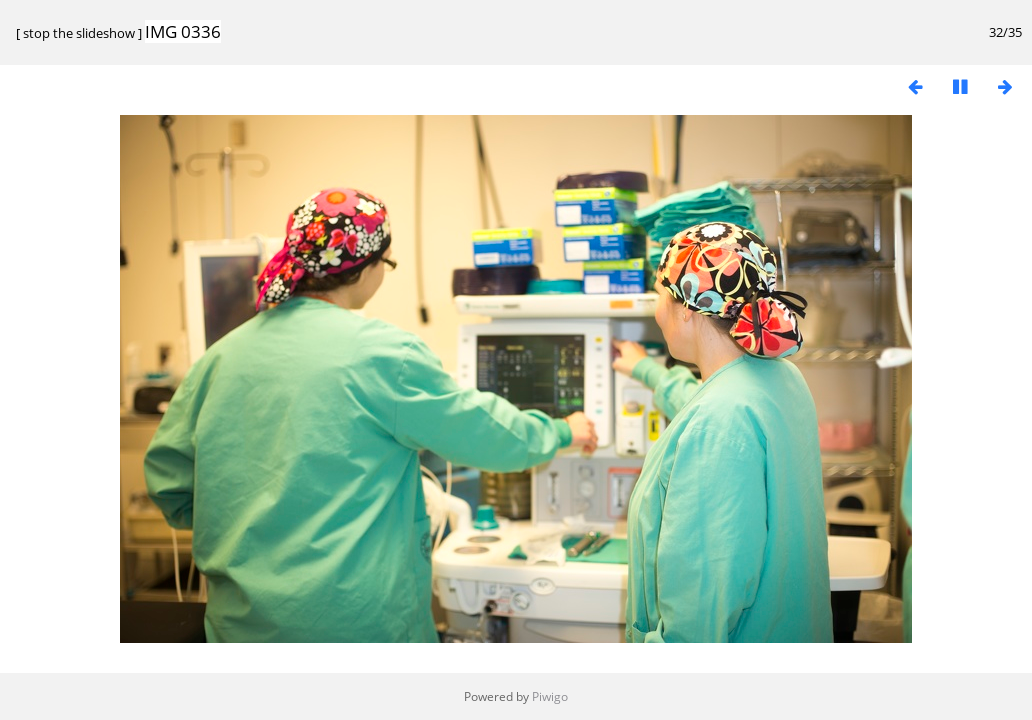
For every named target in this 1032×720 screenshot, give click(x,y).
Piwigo (550, 696)
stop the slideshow (79, 33)
